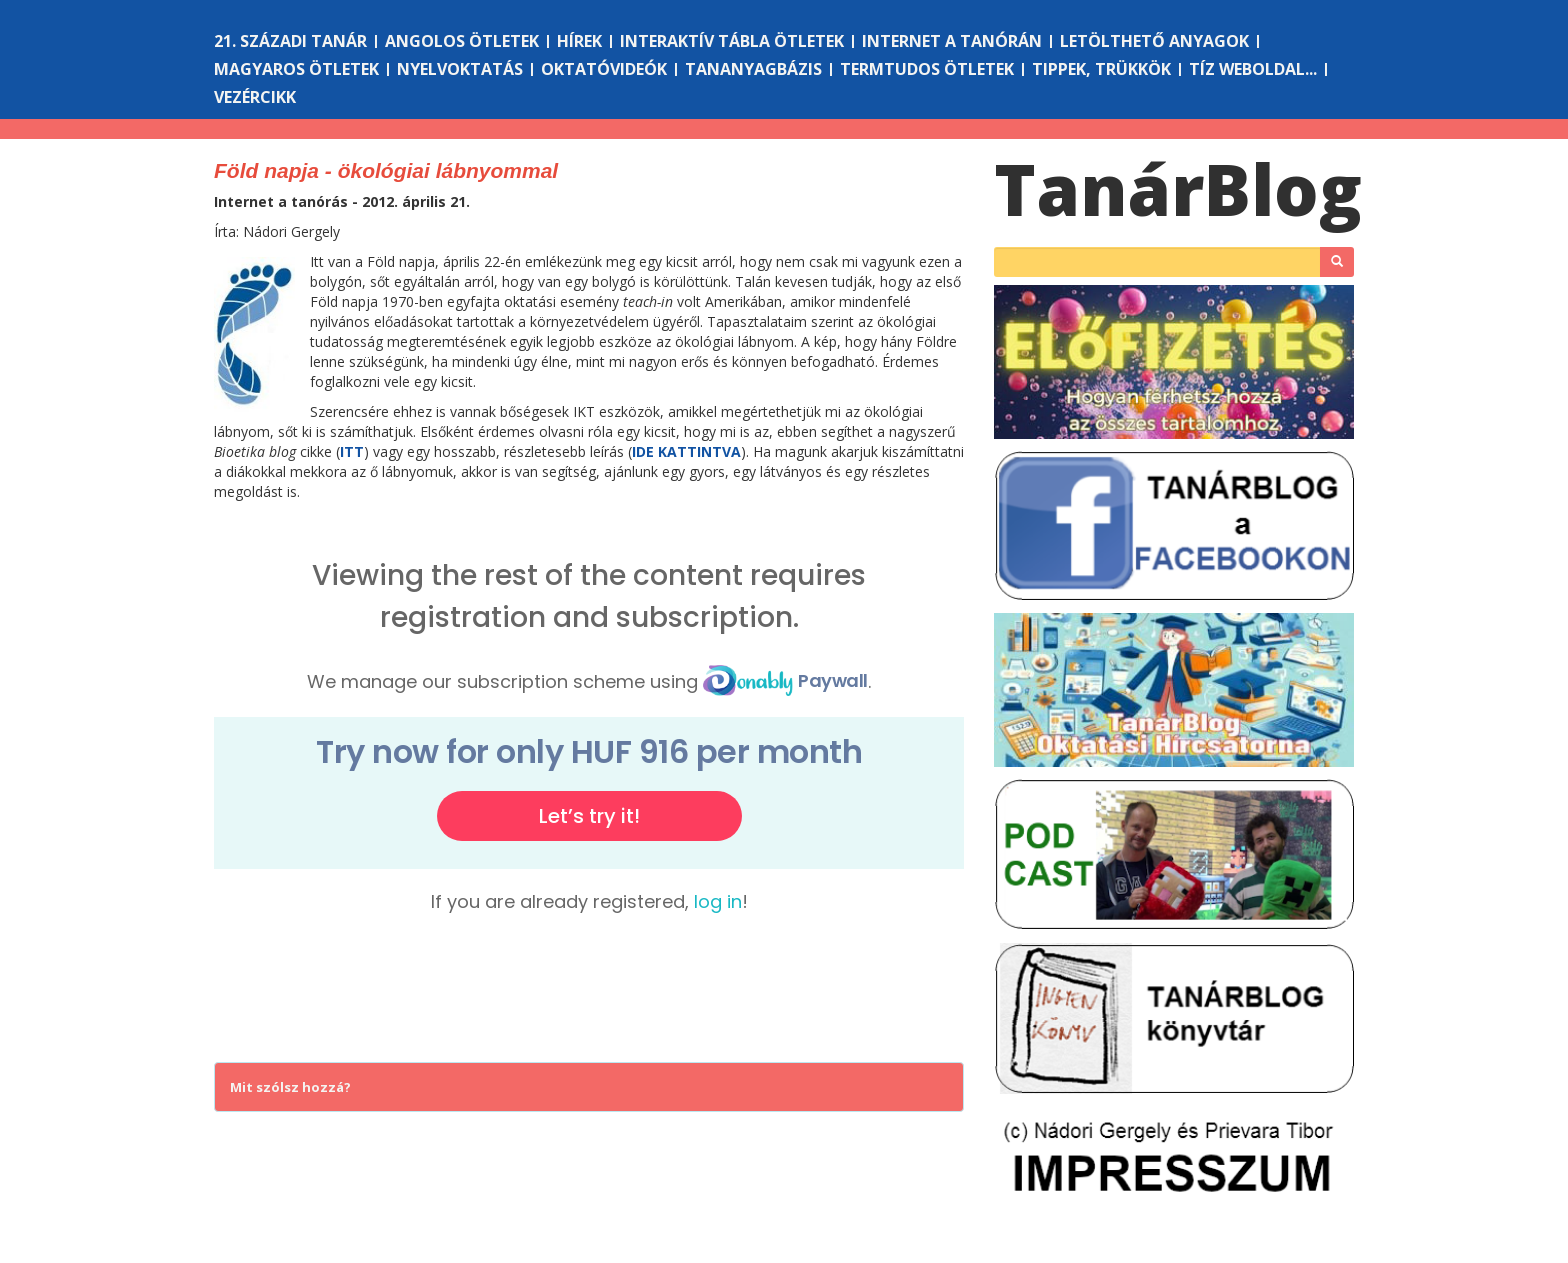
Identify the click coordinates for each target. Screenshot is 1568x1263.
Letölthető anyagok (1154, 41)
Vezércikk (255, 97)
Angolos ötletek (462, 41)
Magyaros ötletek (296, 69)
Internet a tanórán (952, 41)
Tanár (1178, 189)
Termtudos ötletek (927, 69)
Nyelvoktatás (460, 69)
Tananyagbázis (753, 69)
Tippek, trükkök (1101, 69)
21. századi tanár (290, 41)
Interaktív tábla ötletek (732, 41)
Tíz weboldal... (1253, 69)
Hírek (579, 41)
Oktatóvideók (604, 69)
